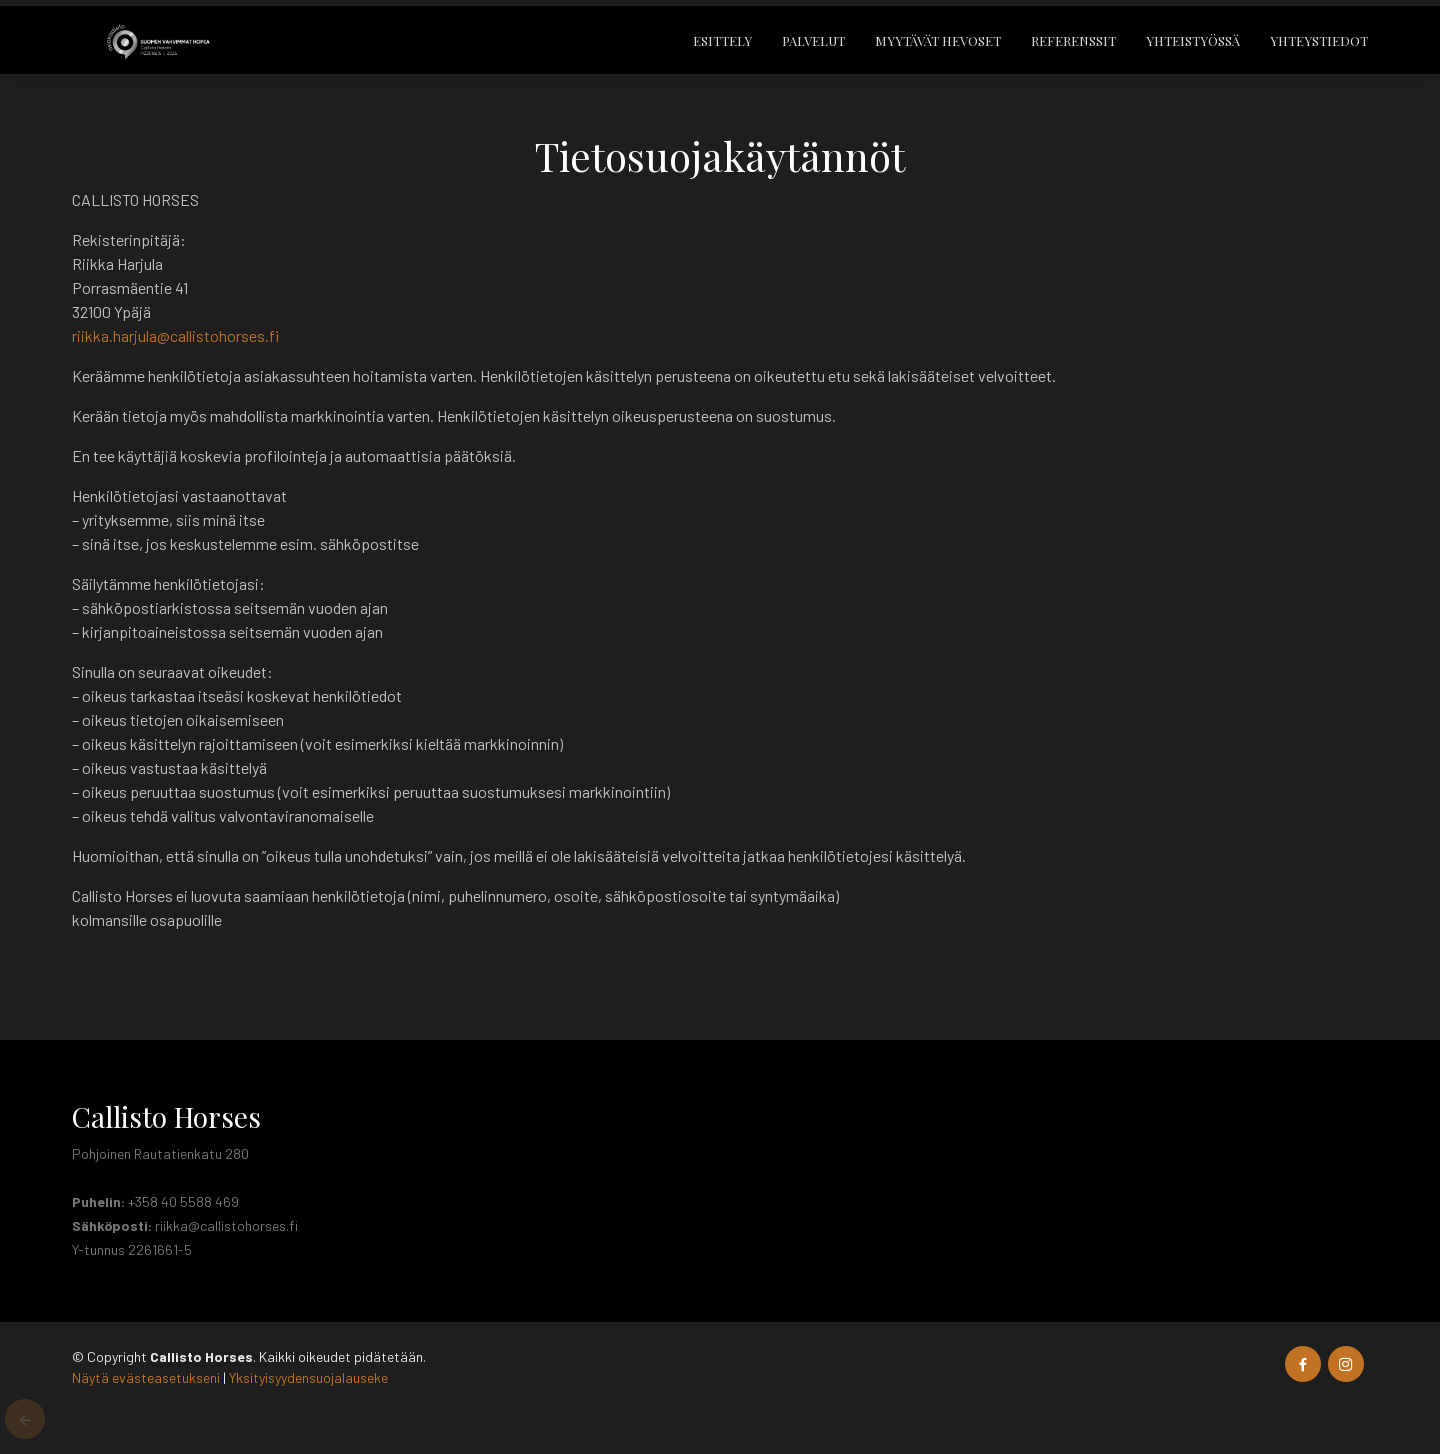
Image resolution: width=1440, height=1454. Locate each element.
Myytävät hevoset (938, 53)
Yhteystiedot (1319, 53)
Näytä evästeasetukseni (146, 1377)
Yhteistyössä (1193, 53)
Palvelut (813, 53)
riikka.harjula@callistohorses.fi (175, 335)
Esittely (722, 53)
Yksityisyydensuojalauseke (308, 1377)
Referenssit (1073, 53)
